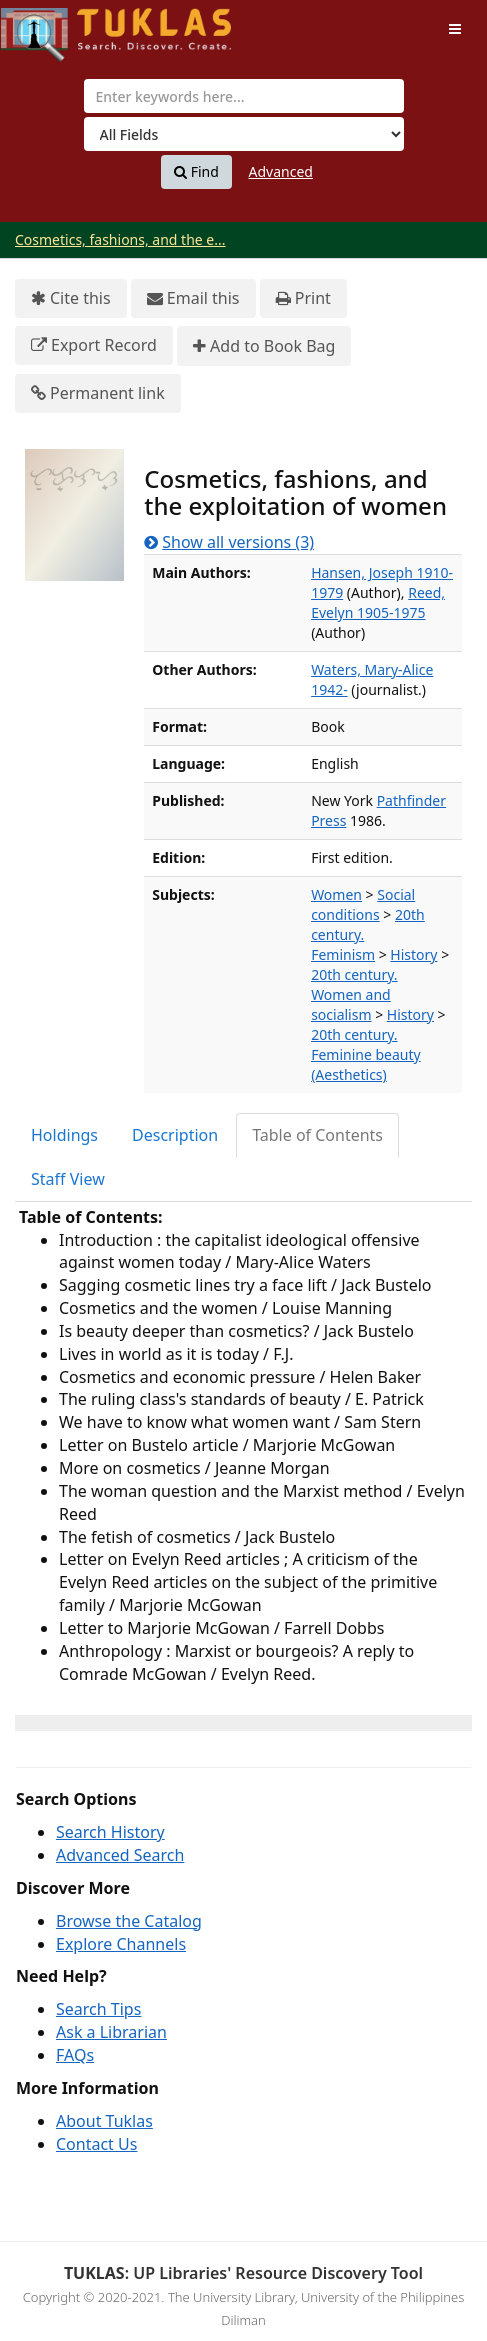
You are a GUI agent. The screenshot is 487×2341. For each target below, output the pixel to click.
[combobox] (244, 96)
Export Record (94, 345)
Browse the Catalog (129, 1921)
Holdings (64, 1135)
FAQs (75, 2055)
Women (336, 894)
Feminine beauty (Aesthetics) (366, 1064)
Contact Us (96, 2144)
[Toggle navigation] (455, 29)
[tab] (65, 1135)
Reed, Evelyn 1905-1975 (378, 602)
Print (303, 298)
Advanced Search (120, 1855)
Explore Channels (121, 1944)
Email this (193, 298)
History (413, 954)
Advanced (281, 171)
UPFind (50, 25)
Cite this (71, 298)
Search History (110, 1832)
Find (196, 172)
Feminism (343, 954)
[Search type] (244, 134)
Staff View (68, 1179)
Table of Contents (317, 1135)
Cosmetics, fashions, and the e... (120, 239)
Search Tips (98, 2009)
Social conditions (363, 904)
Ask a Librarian (111, 2032)
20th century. (354, 974)
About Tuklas (104, 2121)
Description (175, 1135)
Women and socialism (351, 1004)
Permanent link (98, 393)
